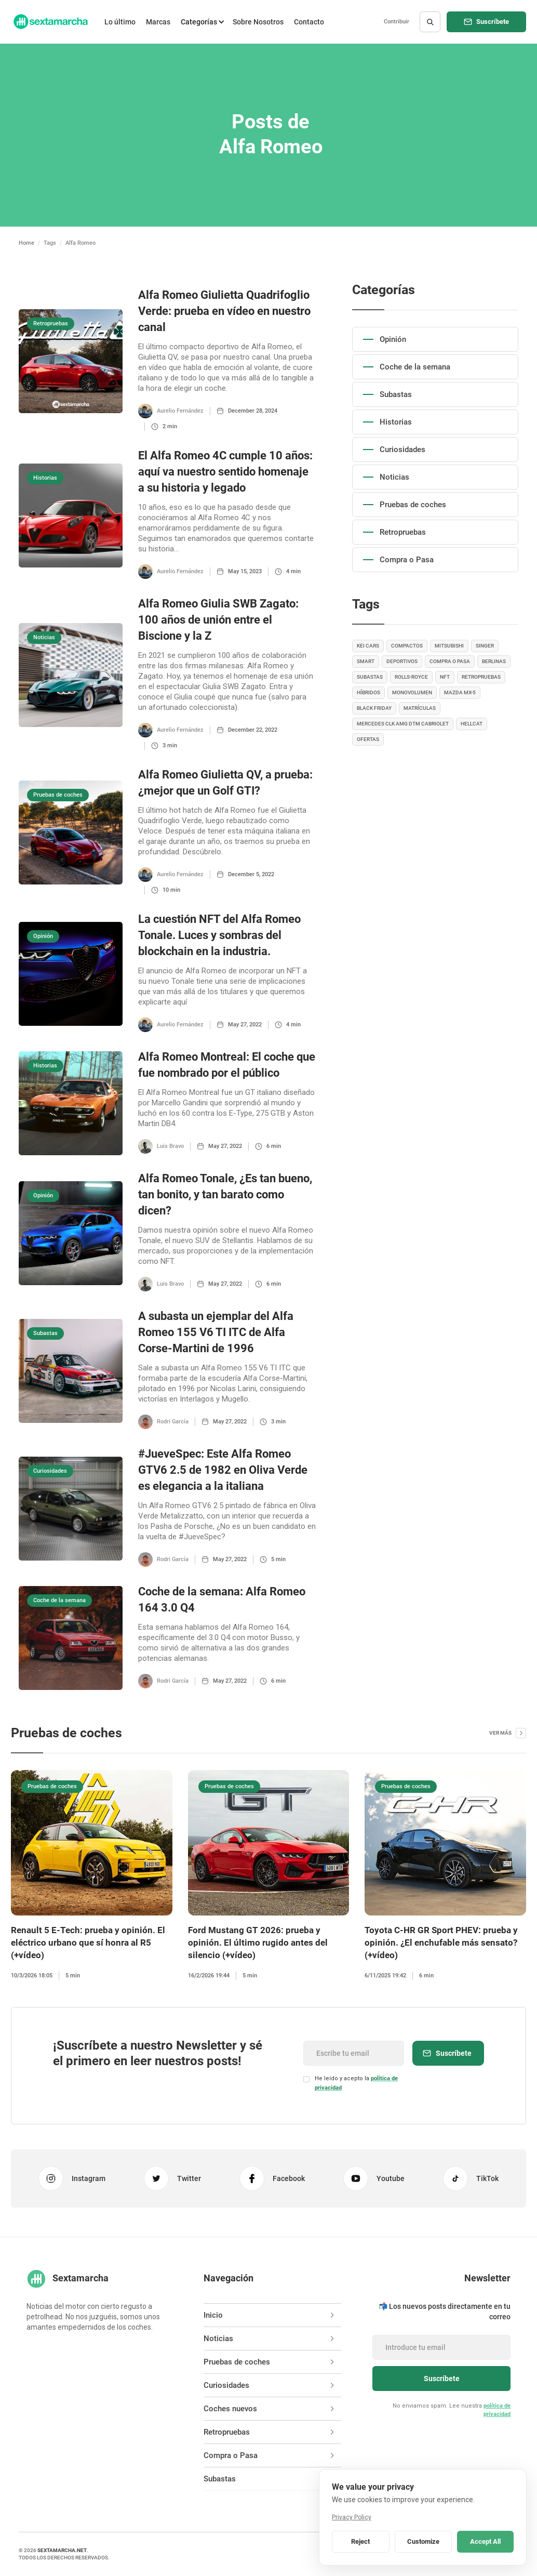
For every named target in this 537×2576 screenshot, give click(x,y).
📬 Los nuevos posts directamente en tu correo (445, 2311)
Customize (423, 2541)
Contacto (309, 22)
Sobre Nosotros (258, 22)
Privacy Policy (351, 2517)
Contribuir (396, 21)
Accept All (485, 2541)
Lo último (120, 22)
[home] (50, 22)
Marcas (158, 22)
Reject (360, 2541)
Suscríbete (492, 21)
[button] (201, 21)
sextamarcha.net (62, 2550)
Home (26, 243)
